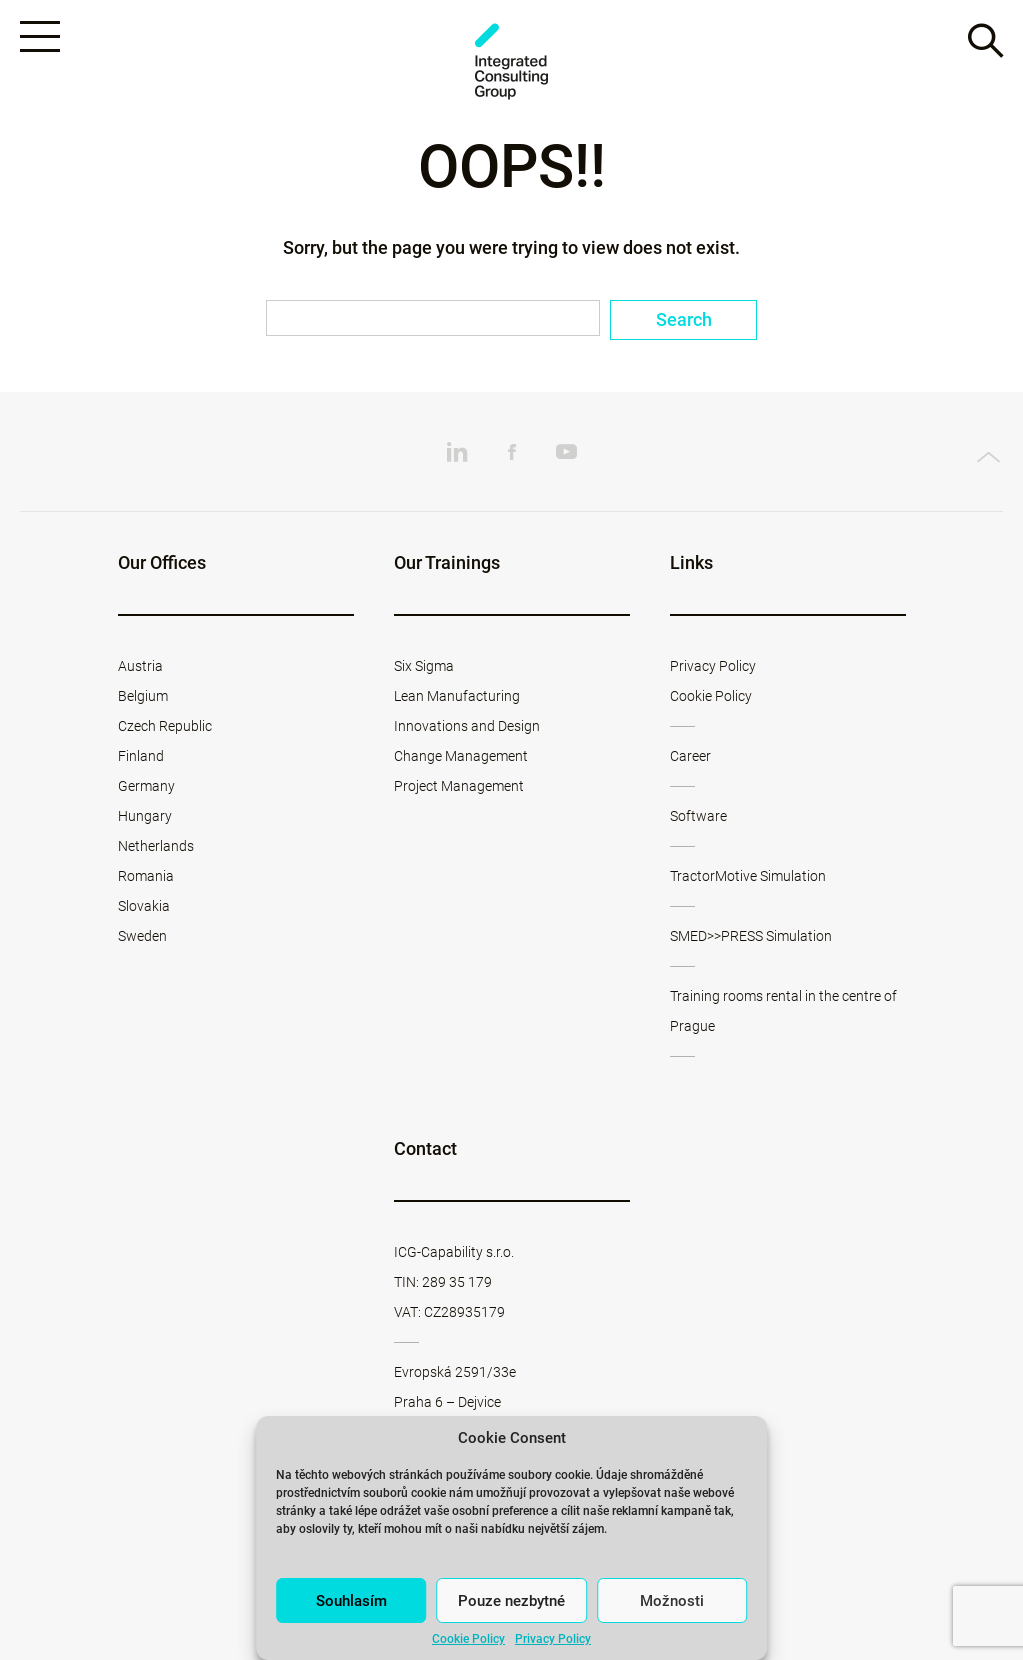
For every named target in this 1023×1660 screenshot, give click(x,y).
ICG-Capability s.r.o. (454, 1252)
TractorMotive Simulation (748, 876)
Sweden (142, 936)
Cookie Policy (468, 1639)
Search (684, 319)
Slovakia (144, 906)
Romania (146, 876)
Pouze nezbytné (511, 1601)
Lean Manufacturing (457, 696)
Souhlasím (351, 1601)
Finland (141, 756)
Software (698, 816)
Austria (140, 666)
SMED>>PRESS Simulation (751, 936)
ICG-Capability (512, 61)
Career (690, 756)
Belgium (143, 696)
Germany (146, 786)
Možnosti (672, 1601)
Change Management (461, 756)
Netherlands (156, 846)
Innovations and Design (467, 726)
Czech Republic (165, 726)
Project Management (459, 786)
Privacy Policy (553, 1639)
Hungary (145, 816)
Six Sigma (424, 666)
